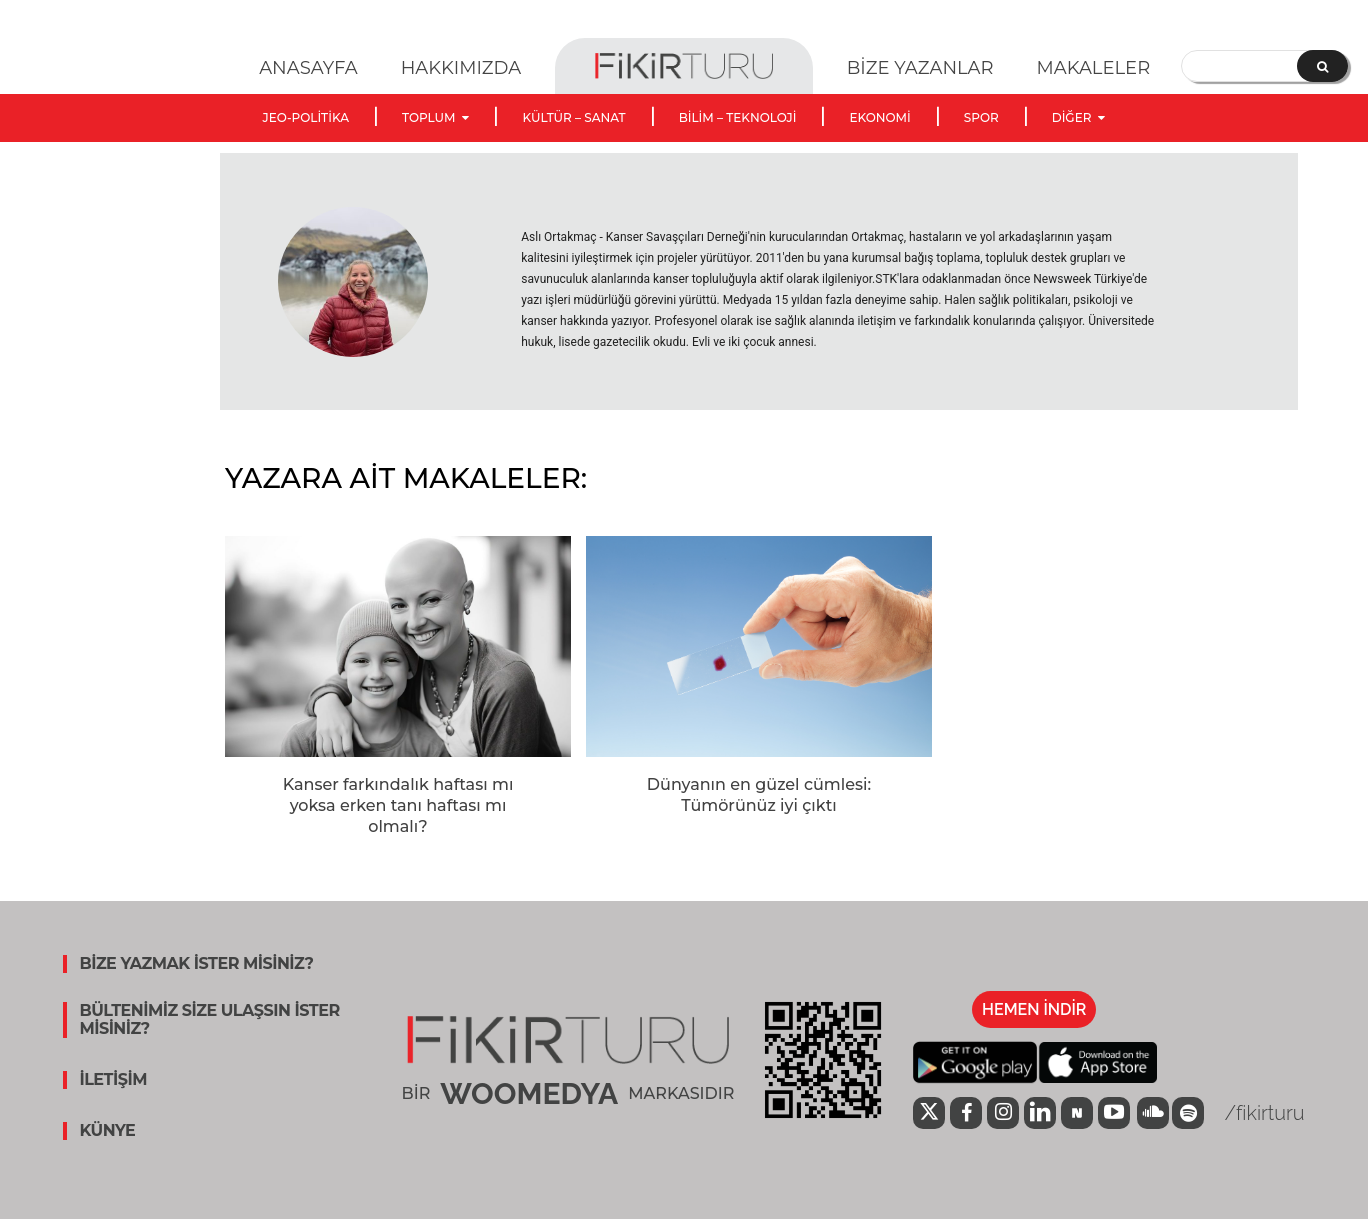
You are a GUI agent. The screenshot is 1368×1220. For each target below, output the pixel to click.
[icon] (929, 1115)
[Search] (1322, 66)
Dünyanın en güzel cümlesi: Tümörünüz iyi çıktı (759, 795)
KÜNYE (107, 1131)
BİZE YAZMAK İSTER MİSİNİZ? (196, 964)
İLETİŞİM (113, 1080)
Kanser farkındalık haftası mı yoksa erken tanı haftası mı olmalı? (398, 805)
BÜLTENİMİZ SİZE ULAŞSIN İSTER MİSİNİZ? (209, 1020)
